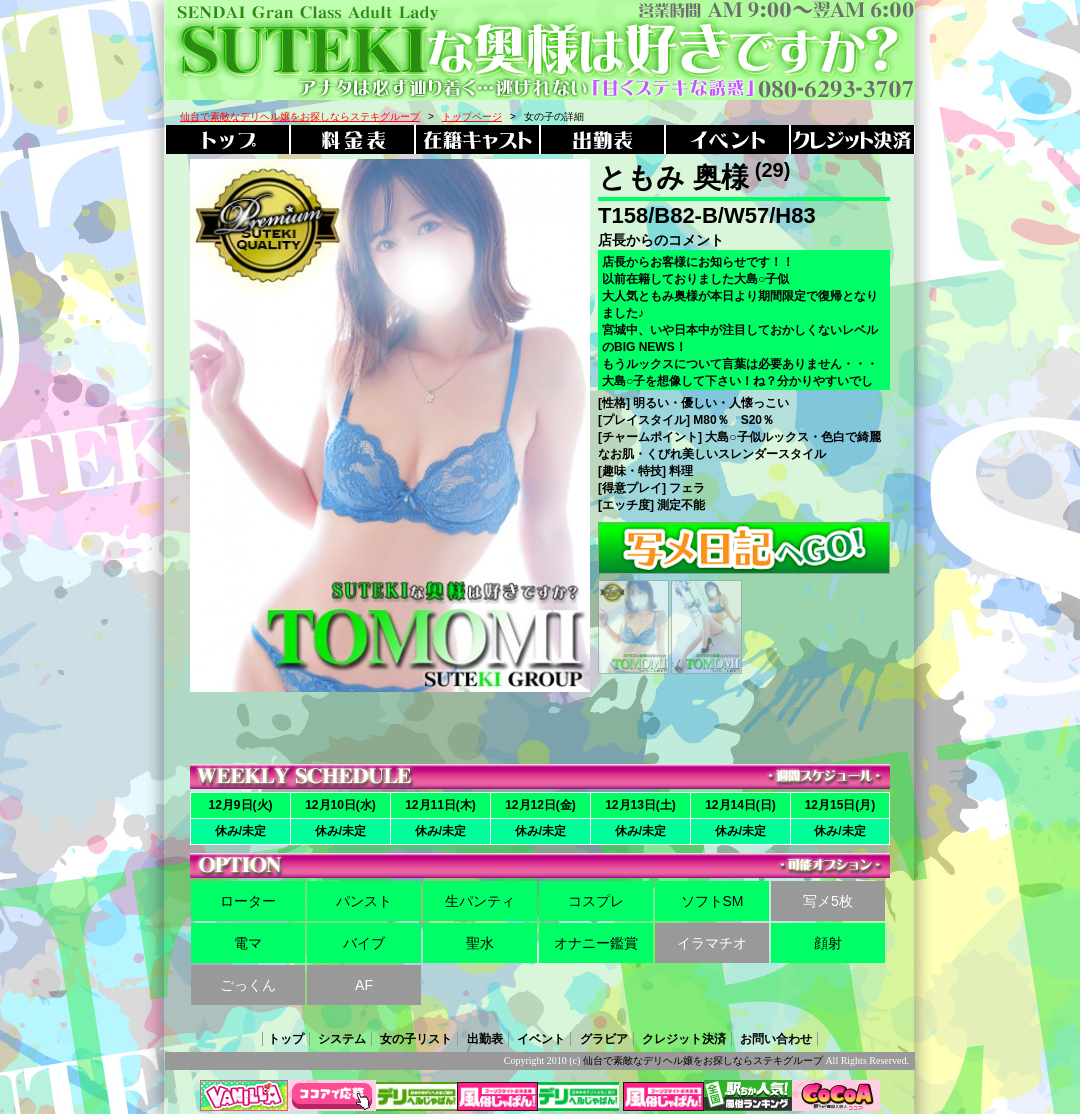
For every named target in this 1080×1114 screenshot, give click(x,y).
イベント (541, 1039)
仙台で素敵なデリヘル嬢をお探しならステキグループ (703, 1060)
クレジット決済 (684, 1039)
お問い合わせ (776, 1039)
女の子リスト (416, 1039)
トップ (286, 1039)
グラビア (604, 1039)
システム (342, 1039)
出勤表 (485, 1039)
